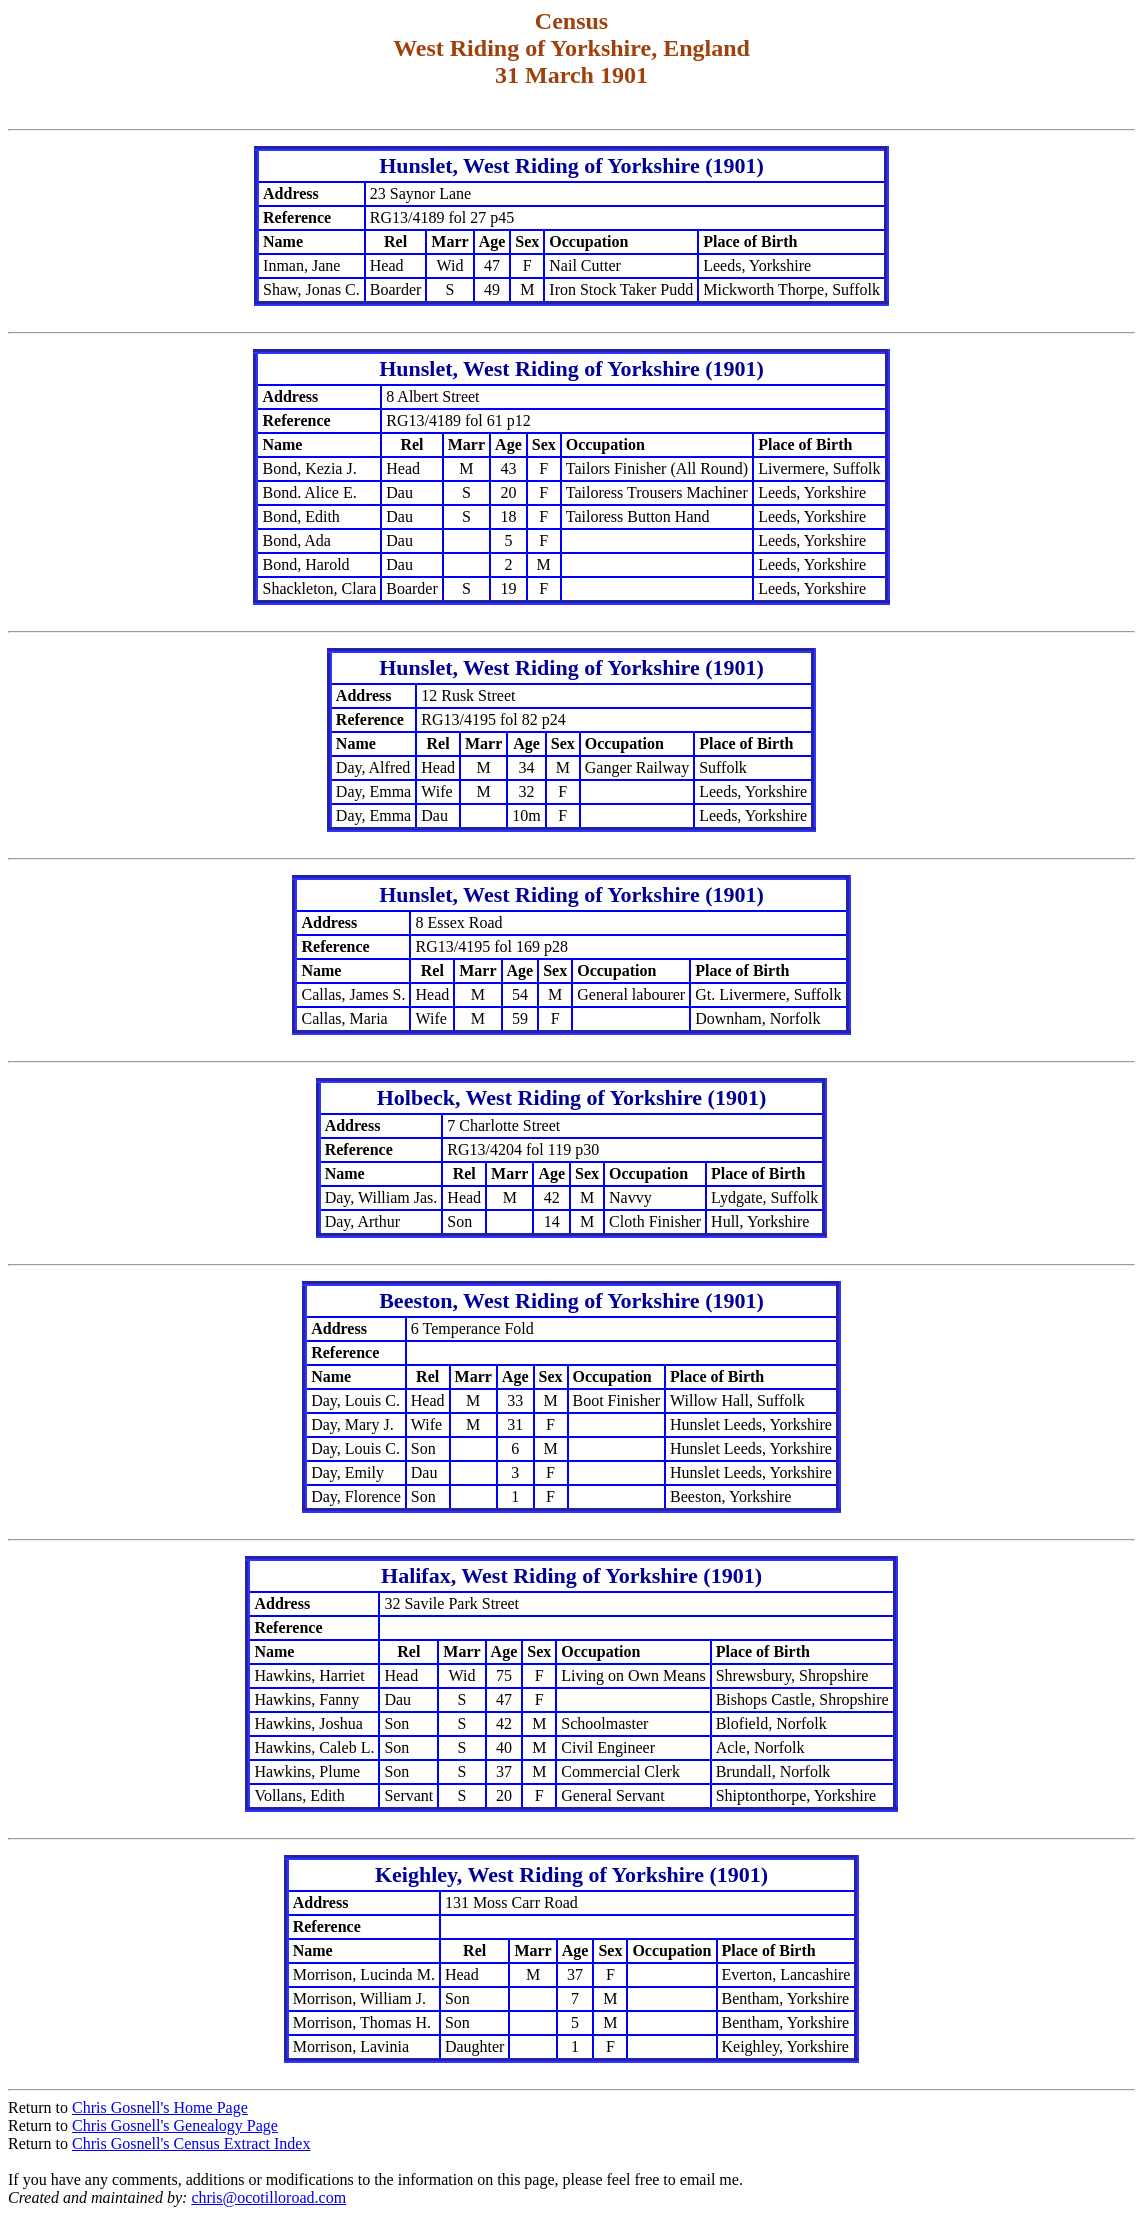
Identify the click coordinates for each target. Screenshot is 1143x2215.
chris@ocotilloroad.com (268, 2197)
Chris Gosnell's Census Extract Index (191, 2143)
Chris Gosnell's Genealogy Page (175, 2125)
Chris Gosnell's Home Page (160, 2107)
